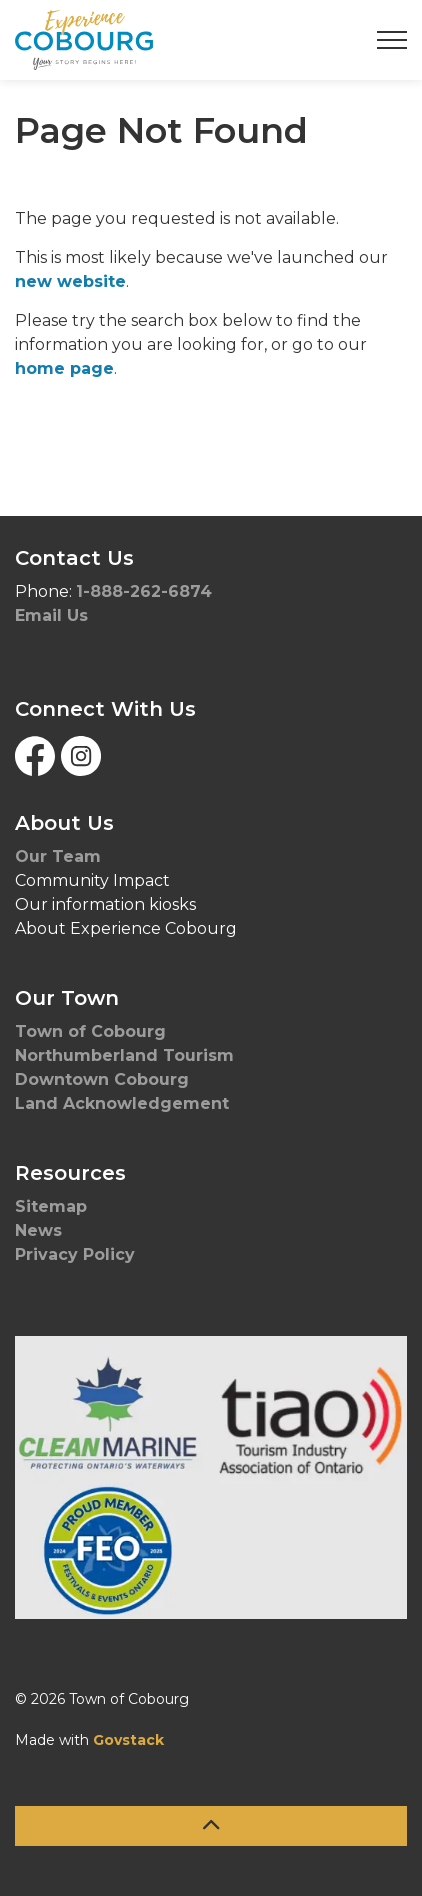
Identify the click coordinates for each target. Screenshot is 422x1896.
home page (64, 368)
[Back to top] (211, 1826)
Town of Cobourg (93, 1031)
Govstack (128, 1740)
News (38, 1230)
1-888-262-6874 (144, 591)
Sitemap (51, 1206)
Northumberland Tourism (127, 1055)
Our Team (58, 856)
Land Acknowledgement (124, 1103)
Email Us (51, 615)
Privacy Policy (75, 1254)
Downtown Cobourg (104, 1079)
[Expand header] (392, 40)
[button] (211, 1477)
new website (70, 281)
